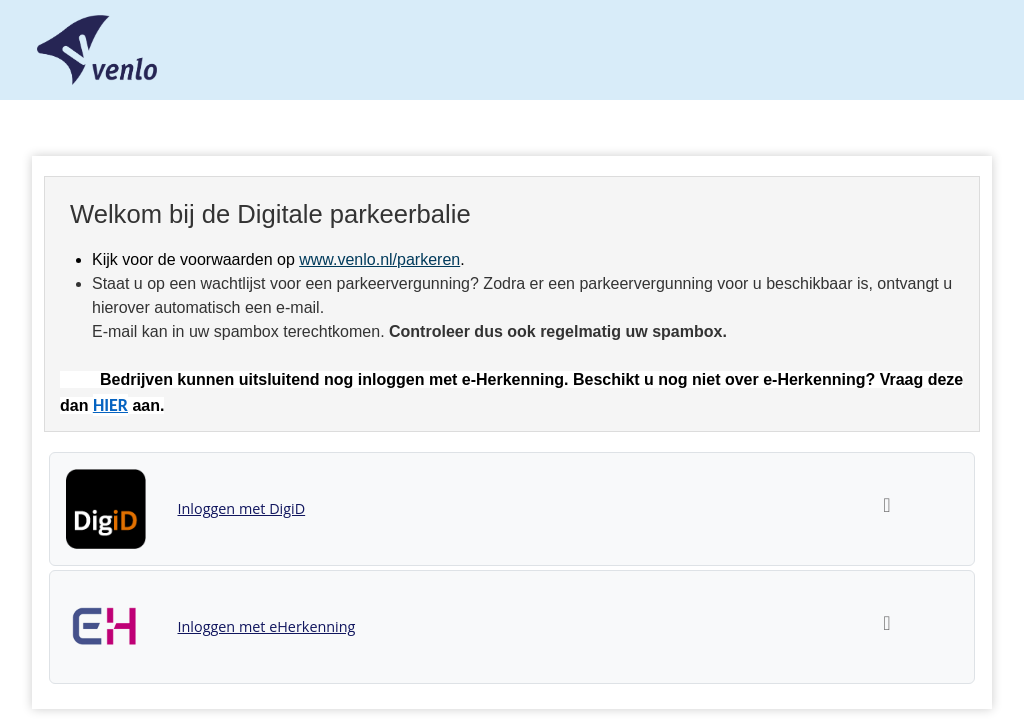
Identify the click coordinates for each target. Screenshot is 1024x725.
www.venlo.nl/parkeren (379, 259)
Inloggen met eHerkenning (267, 626)
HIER (110, 405)
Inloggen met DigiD (242, 508)
